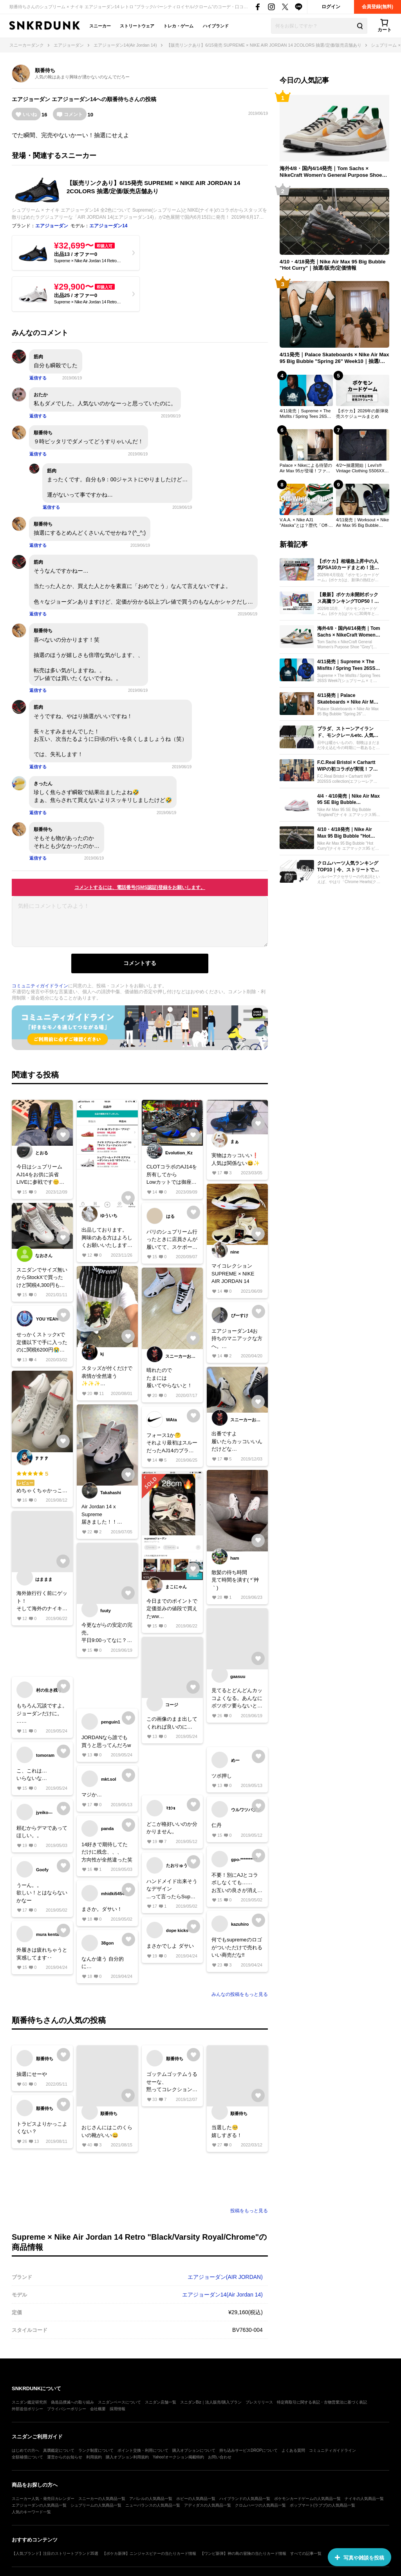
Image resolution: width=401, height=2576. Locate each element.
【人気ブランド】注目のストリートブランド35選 (55, 2553)
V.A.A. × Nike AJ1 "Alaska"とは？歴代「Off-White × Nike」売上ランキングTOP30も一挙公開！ (305, 522)
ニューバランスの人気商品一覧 (152, 2505)
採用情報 (117, 2409)
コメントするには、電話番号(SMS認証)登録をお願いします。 (139, 887)
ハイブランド (216, 26)
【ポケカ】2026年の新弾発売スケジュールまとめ (362, 413)
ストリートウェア (137, 26)
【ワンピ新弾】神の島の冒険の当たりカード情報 (243, 2553)
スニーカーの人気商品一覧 (101, 2498)
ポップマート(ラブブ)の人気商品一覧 (322, 2505)
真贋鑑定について (58, 2450)
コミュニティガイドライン (40, 986)
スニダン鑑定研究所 (29, 2402)
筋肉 (38, 356)
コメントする (139, 963)
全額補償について (27, 2457)
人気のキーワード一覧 (31, 2512)
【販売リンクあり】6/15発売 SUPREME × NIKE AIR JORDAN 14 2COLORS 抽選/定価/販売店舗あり (153, 187)
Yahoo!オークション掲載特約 (178, 2457)
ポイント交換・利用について (142, 2450)
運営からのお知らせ (64, 2457)
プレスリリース (259, 2402)
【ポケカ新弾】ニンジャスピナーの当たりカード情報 (149, 2553)
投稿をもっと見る (249, 2210)
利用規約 (94, 2457)
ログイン (331, 6)
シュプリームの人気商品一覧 (95, 2505)
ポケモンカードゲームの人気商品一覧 (307, 2498)
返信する (38, 378)
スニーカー (100, 26)
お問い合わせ (219, 2457)
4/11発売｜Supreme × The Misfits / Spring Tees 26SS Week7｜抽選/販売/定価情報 (305, 413)
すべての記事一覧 (306, 2553)
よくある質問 (293, 2450)
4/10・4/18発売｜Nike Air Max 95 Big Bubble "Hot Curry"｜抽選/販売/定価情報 (332, 265)
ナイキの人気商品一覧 (364, 2498)
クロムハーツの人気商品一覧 (260, 2505)
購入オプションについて (193, 2450)
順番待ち (45, 70)
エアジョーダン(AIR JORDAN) (225, 2277)
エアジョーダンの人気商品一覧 (39, 2505)
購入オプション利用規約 (127, 2457)
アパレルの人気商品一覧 (150, 2498)
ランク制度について (96, 2450)
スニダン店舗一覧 (160, 2402)
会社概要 (98, 2409)
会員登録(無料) (377, 6)
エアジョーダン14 (74, 99)
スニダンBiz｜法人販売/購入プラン (211, 2402)
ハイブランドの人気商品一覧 (244, 2498)
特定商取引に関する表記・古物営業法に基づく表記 (322, 2402)
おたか (41, 394)
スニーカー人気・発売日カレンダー (43, 2498)
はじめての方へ (25, 2450)
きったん (43, 783)
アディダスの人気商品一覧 (207, 2505)
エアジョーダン (31, 99)
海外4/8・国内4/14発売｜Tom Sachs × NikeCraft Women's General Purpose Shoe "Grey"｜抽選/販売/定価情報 (331, 172)
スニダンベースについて (119, 2402)
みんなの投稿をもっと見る (239, 1994)
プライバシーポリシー (66, 2409)
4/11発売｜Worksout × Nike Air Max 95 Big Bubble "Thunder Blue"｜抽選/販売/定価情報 (362, 522)
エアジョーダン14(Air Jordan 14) (222, 2294)
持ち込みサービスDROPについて (248, 2450)
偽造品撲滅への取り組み (72, 2402)
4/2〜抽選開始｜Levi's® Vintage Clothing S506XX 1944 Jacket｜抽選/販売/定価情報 (361, 468)
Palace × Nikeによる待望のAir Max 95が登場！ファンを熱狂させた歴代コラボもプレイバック (306, 468)
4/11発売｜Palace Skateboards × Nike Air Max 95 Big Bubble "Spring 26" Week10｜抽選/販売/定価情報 (334, 358)
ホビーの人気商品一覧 (195, 2498)
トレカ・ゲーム (178, 26)
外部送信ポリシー (27, 2409)
